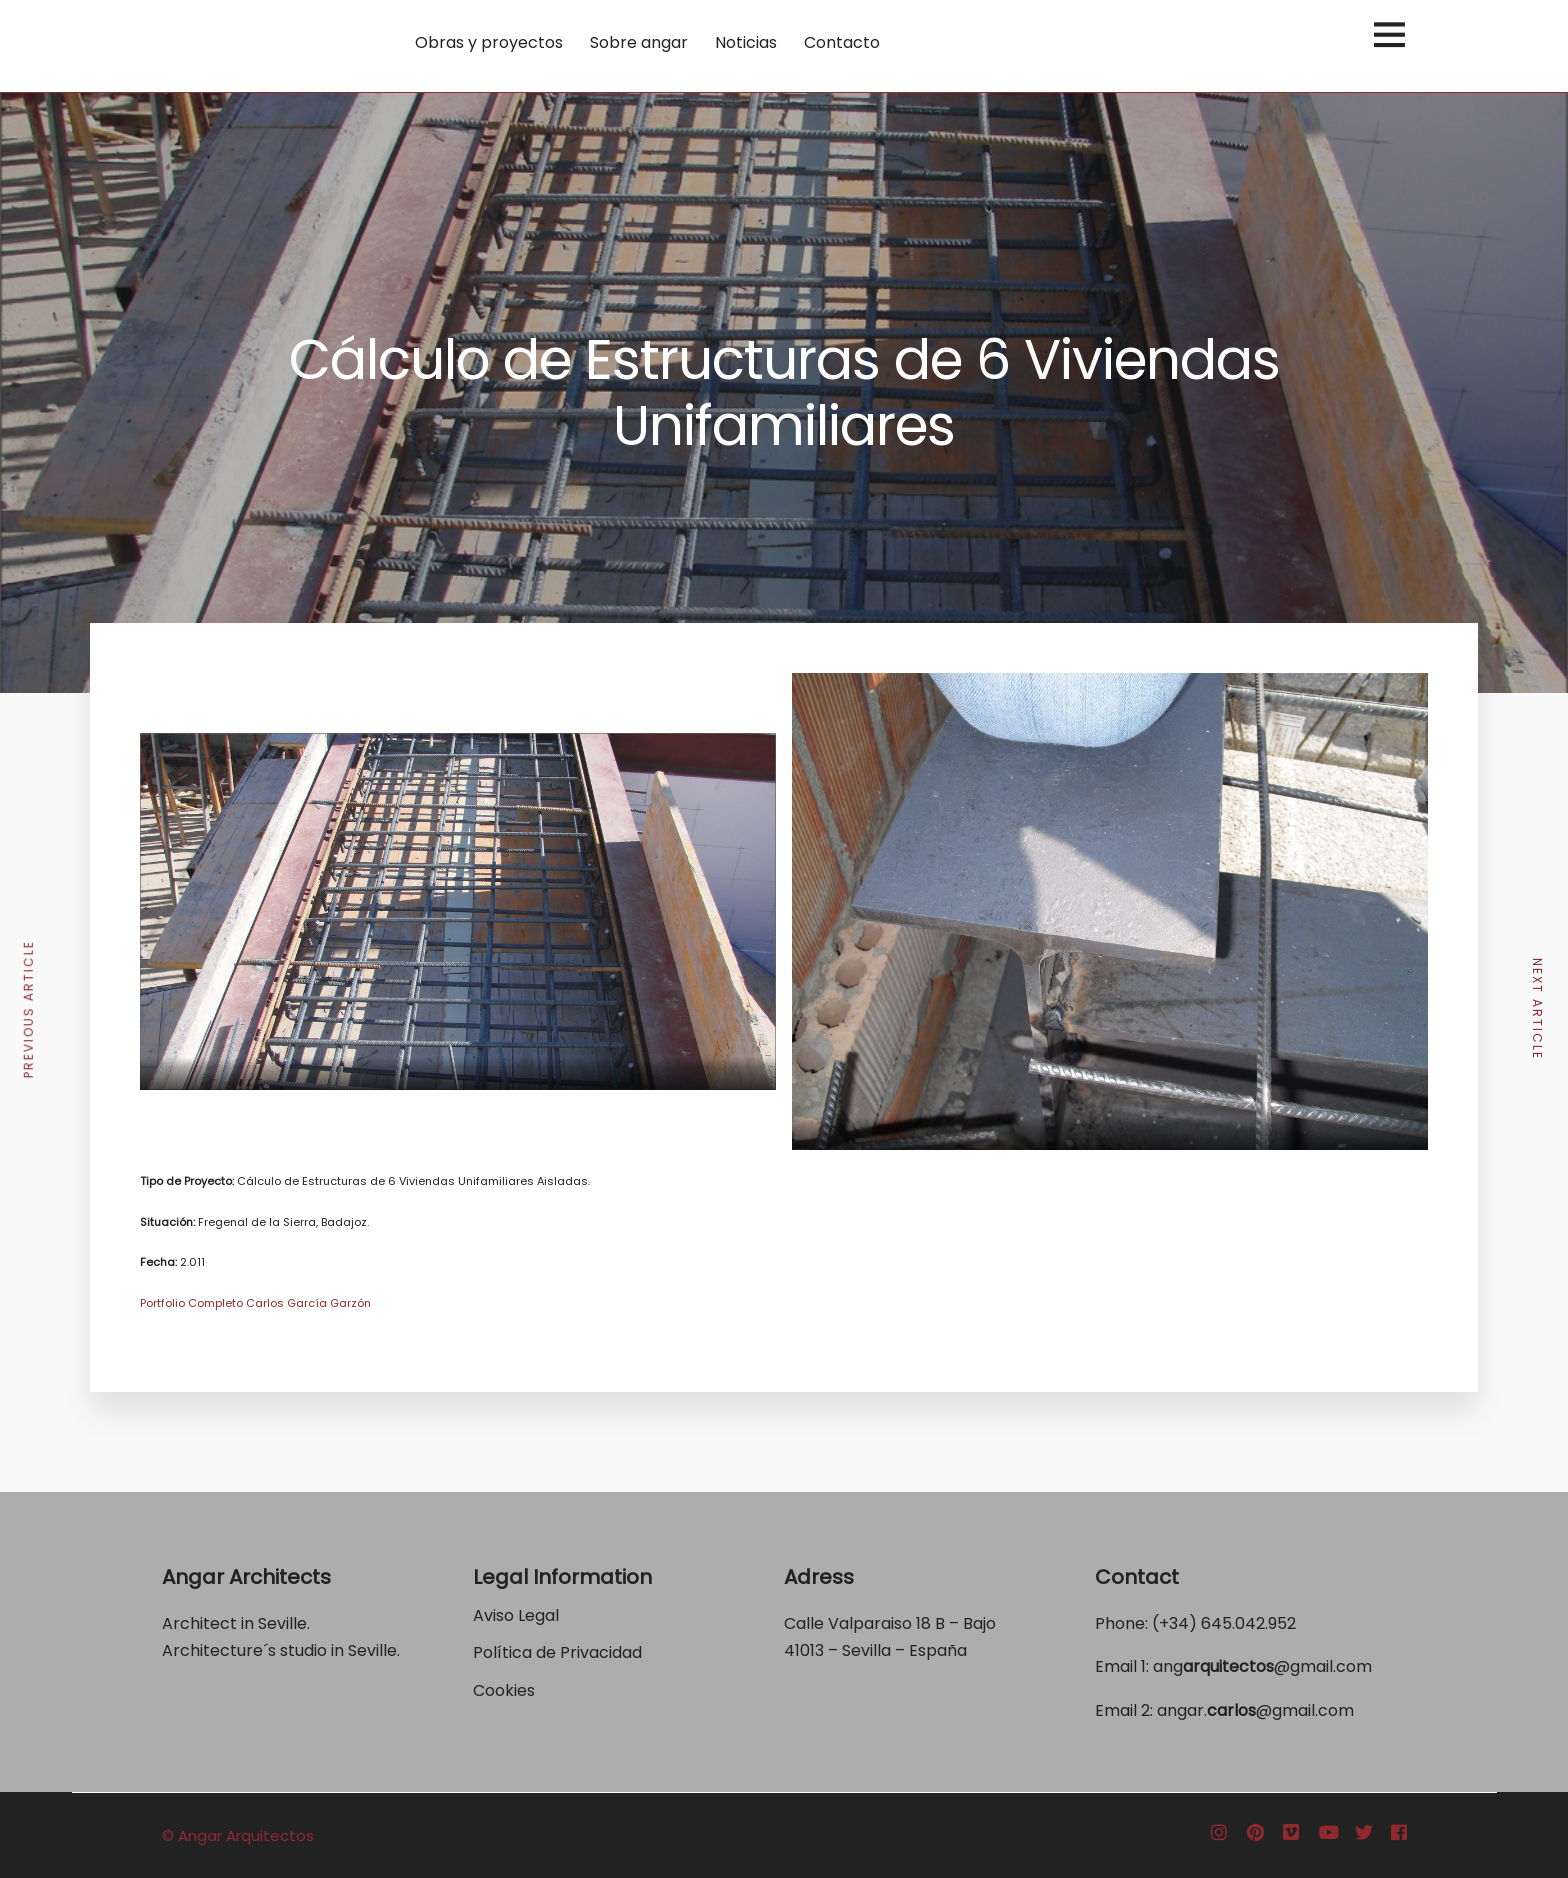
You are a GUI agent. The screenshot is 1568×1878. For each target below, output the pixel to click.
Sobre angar (639, 42)
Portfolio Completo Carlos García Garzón (255, 1303)
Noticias (746, 42)
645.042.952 (1248, 1623)
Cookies (504, 1690)
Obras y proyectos (489, 42)
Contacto (842, 42)
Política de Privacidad (559, 1652)
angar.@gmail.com (1255, 1710)
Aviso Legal (516, 1615)
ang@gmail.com (1262, 1666)
